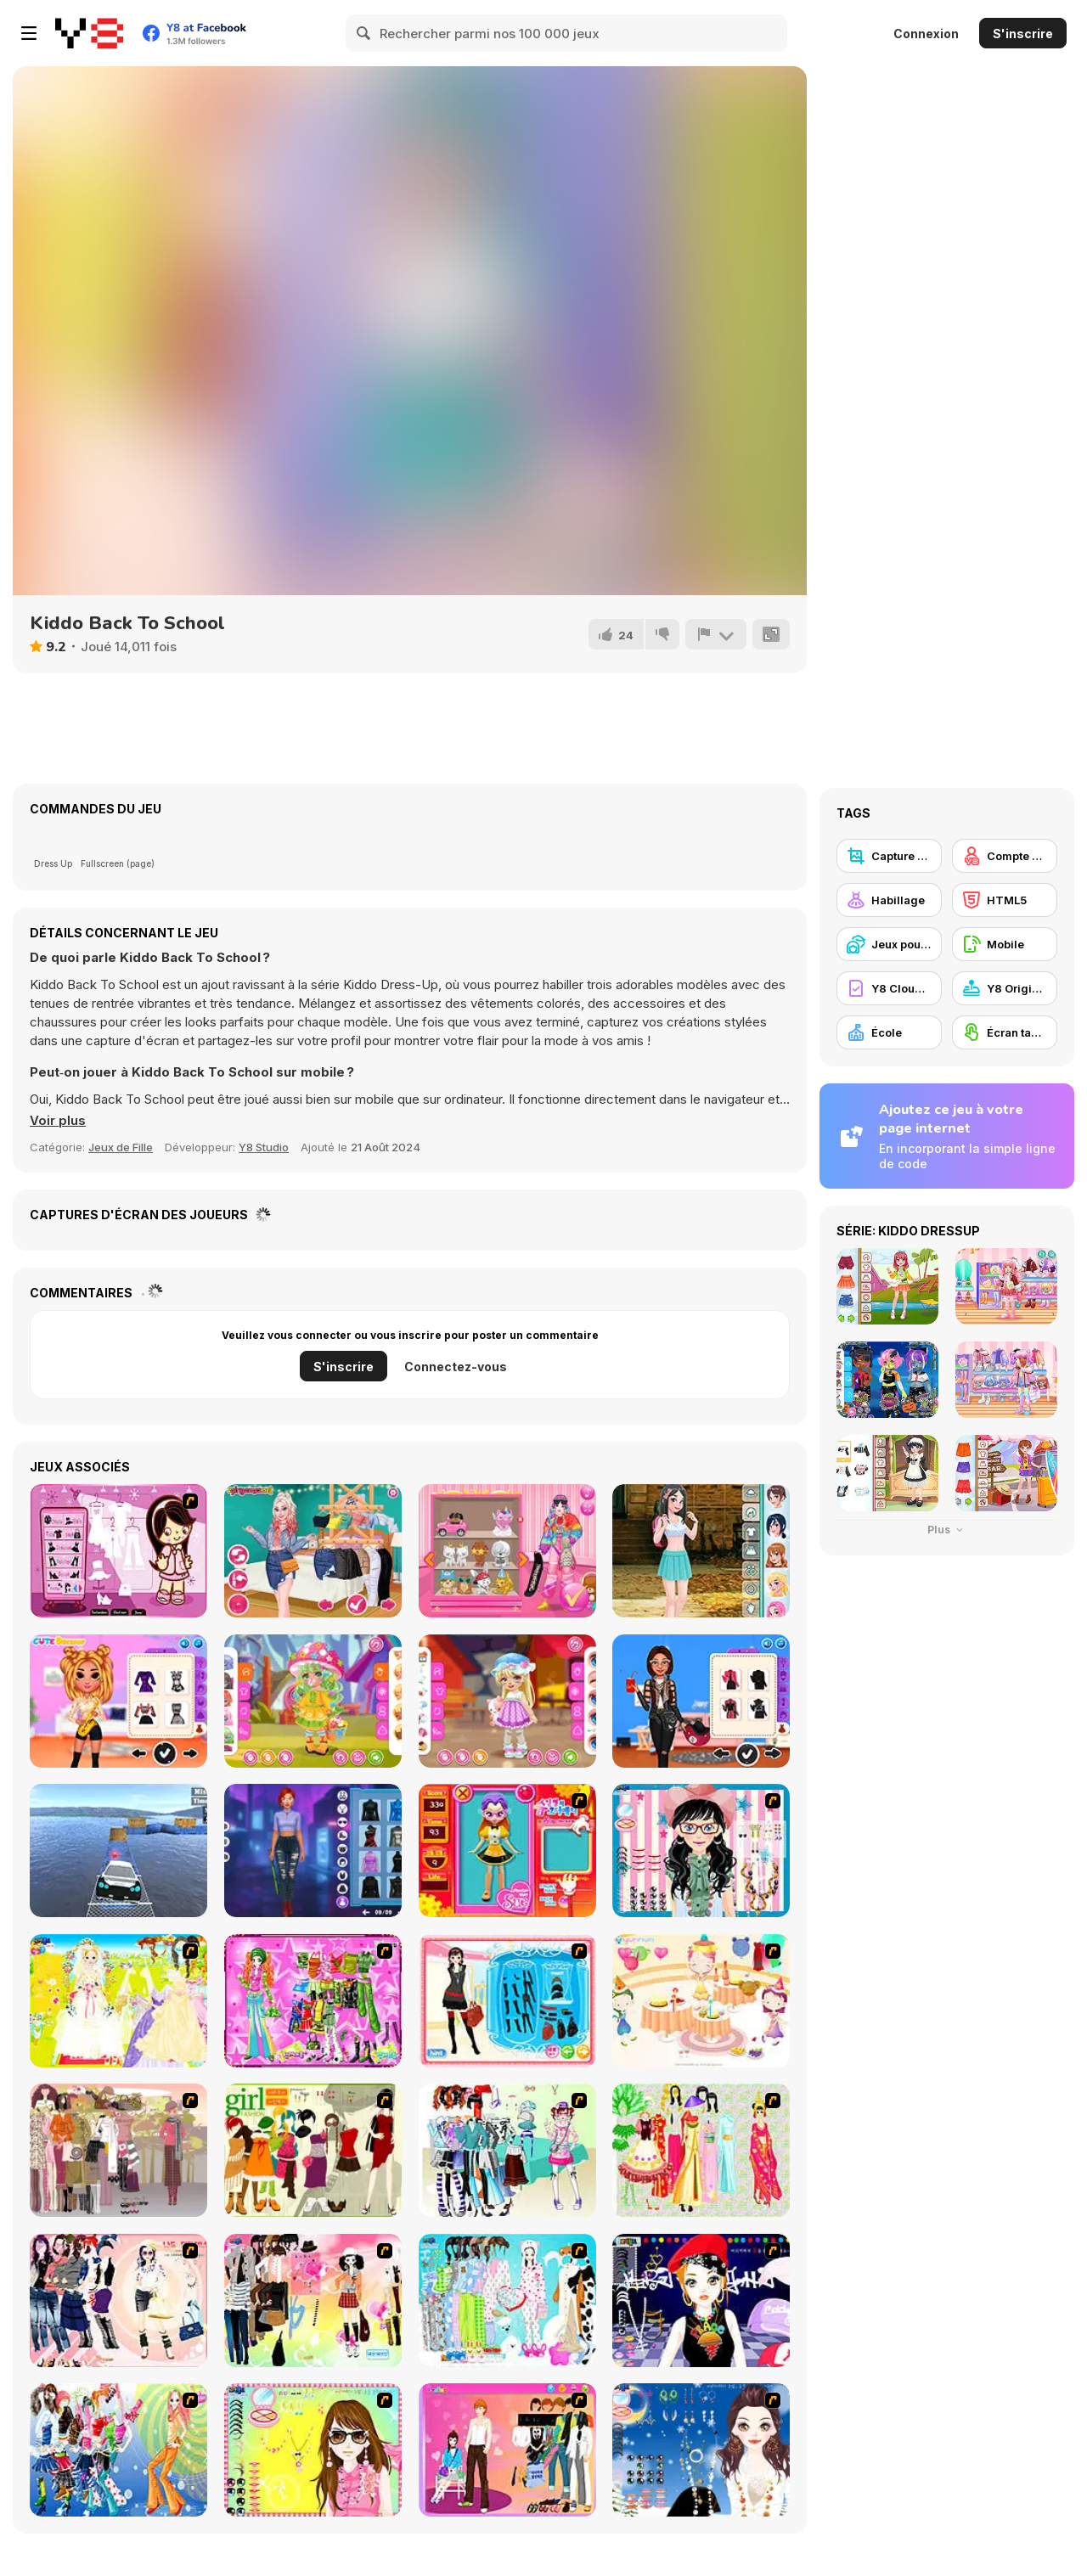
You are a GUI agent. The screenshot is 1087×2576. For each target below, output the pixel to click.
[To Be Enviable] (313, 2450)
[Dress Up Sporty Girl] (118, 2300)
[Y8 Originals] (1004, 988)
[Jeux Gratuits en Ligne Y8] (89, 33)
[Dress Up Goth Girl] (701, 2450)
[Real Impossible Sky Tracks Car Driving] (118, 1850)
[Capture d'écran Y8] (889, 856)
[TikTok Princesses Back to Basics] (313, 1550)
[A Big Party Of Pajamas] (507, 2300)
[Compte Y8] (1004, 856)
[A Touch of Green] (313, 2000)
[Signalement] (715, 634)
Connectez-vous (455, 1366)
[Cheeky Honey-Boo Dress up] (118, 1550)
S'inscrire (1023, 33)
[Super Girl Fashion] (313, 2150)
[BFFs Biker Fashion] (701, 1701)
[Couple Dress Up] (507, 2450)
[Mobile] (1004, 944)
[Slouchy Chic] (313, 2300)
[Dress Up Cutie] (701, 1850)
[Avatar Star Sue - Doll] (507, 1850)
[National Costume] (701, 2150)
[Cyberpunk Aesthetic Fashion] (313, 1850)
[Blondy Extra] (507, 1550)
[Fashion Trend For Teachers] (118, 2150)
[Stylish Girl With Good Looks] (701, 2300)
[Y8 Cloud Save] (889, 988)
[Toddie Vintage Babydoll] (507, 1701)
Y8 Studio (264, 1147)
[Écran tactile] (1004, 1032)
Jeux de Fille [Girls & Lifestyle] (120, 1147)
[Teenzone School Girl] (701, 1550)
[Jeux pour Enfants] (889, 944)
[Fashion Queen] (507, 2000)
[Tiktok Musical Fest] (118, 1701)
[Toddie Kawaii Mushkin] (313, 1701)
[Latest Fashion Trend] (118, 2450)
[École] (889, 1032)
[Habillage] (889, 900)
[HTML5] (1004, 900)
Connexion (926, 33)
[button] (58, 1120)
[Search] (364, 33)
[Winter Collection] (507, 2150)
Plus (947, 1529)
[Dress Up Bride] (118, 2000)
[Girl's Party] (701, 2000)
